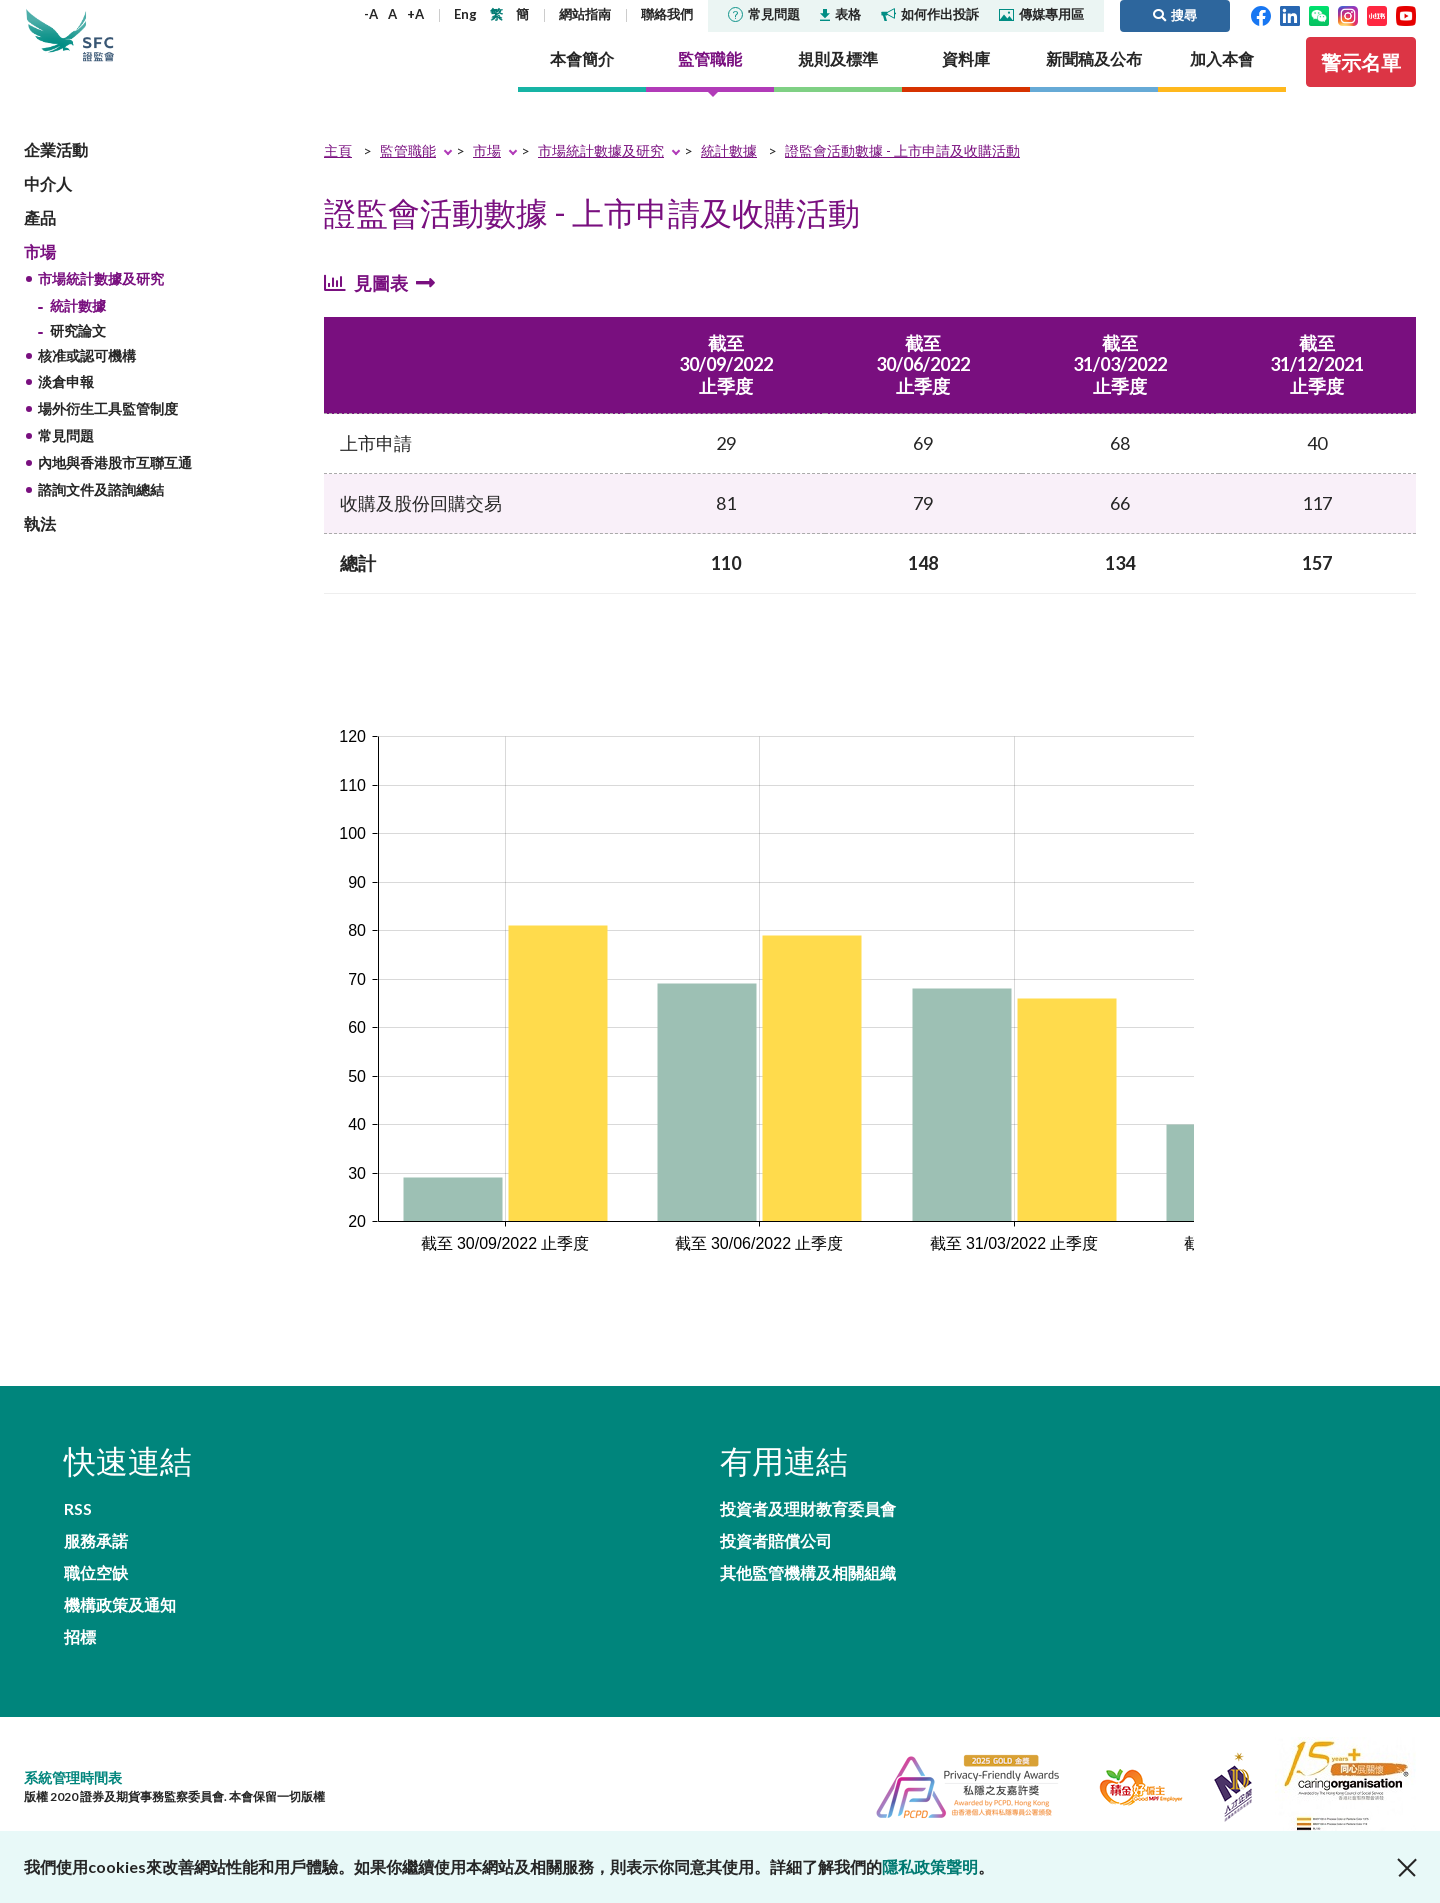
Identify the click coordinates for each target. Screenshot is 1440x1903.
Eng (465, 14)
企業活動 (56, 176)
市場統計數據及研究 (101, 306)
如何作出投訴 (930, 14)
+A (415, 14)
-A (371, 14)
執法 (40, 551)
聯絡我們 (667, 14)
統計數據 (78, 332)
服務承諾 (358, 1539)
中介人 (48, 210)
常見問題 (764, 14)
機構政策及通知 (382, 1578)
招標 (80, 1617)
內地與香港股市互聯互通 (115, 489)
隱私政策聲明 (930, 1866)
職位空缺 (96, 1578)
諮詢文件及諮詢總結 (101, 516)
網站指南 (585, 14)
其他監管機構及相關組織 (808, 1617)
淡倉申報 (66, 409)
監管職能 (408, 177)
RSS (78, 1539)
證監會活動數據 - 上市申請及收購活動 (902, 177)
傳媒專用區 (1041, 14)
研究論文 (78, 357)
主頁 (338, 177)
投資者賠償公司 (776, 1578)
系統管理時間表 (73, 1761)
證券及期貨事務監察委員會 (154, 49)
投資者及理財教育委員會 (808, 1539)
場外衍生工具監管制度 (108, 436)
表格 (840, 14)
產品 (40, 244)
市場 (40, 278)
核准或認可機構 (87, 382)
